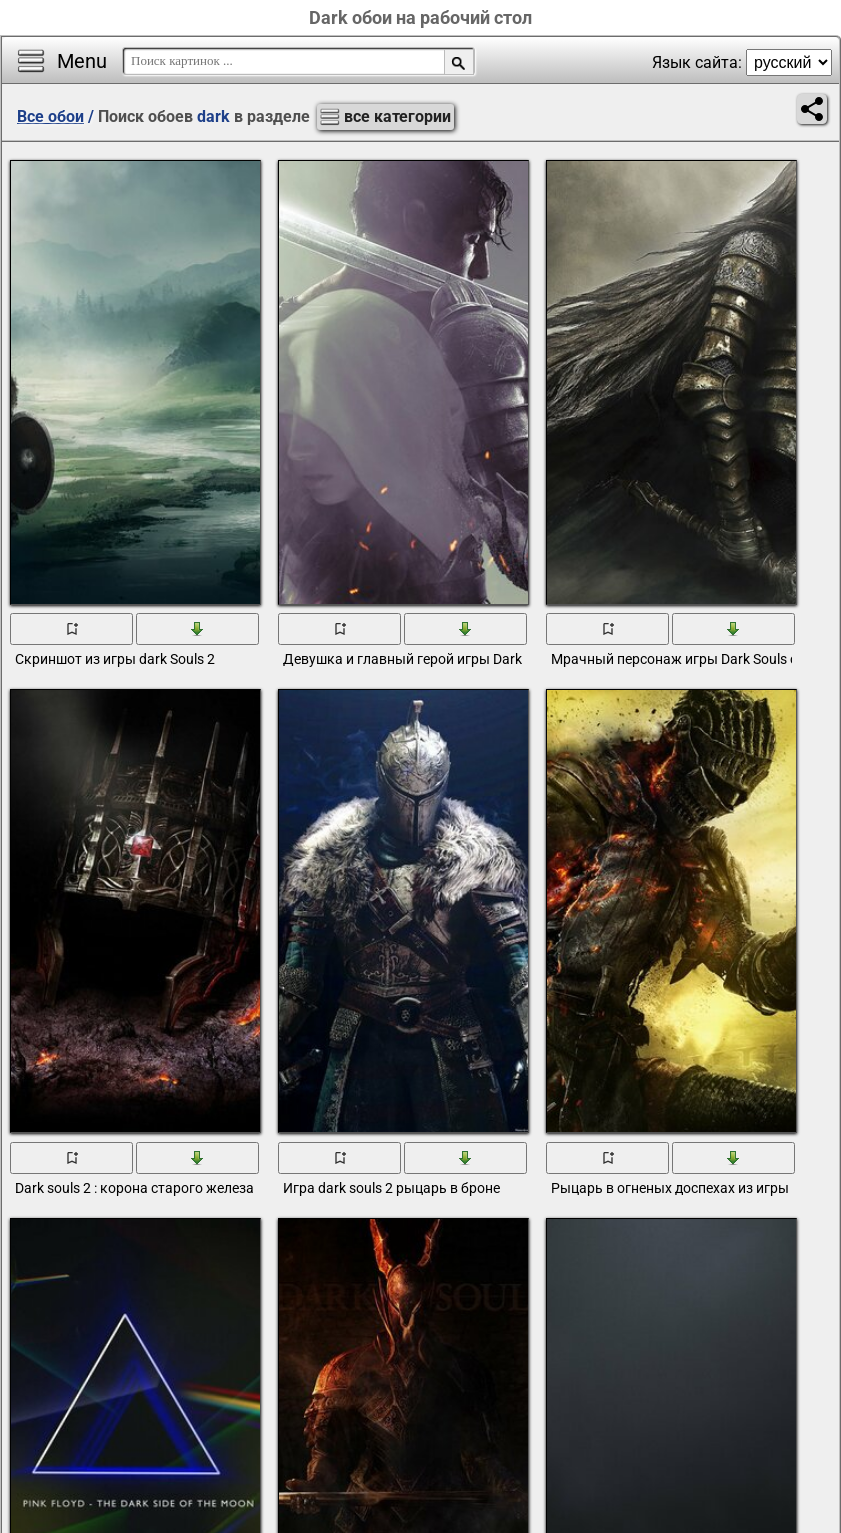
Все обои (50, 116)
